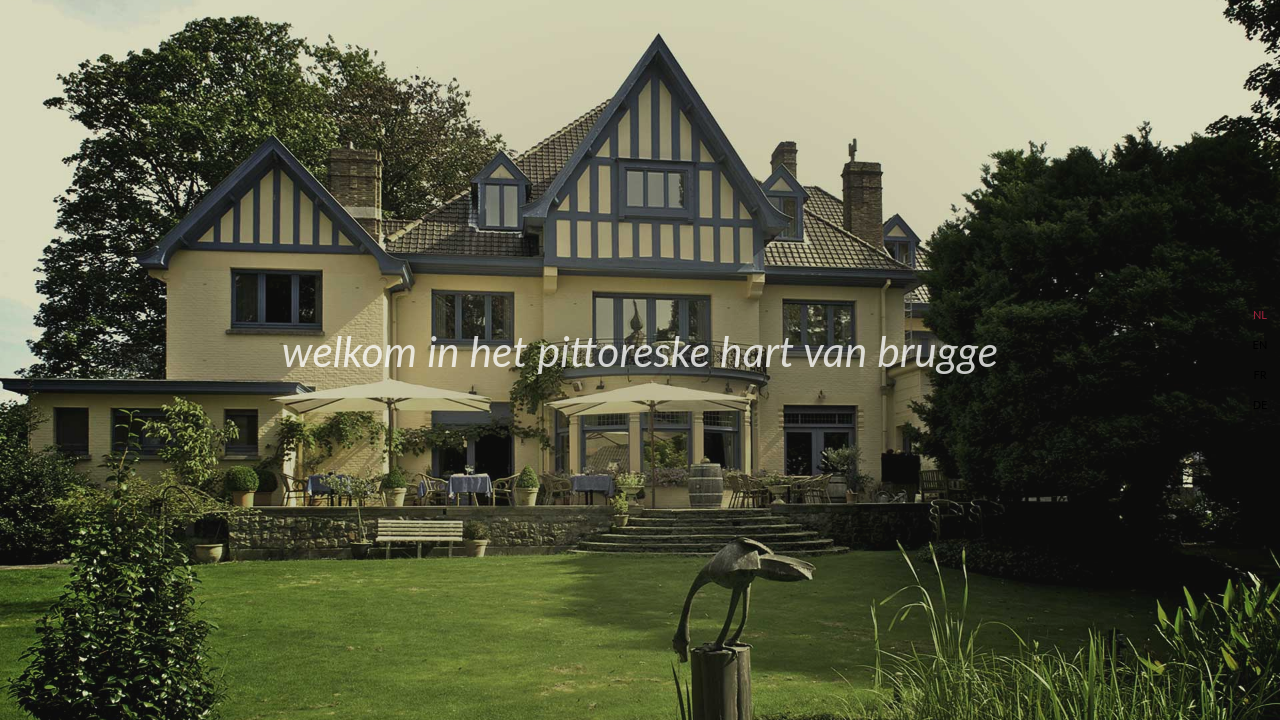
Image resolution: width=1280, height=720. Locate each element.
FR (1259, 374)
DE (1260, 404)
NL (1260, 314)
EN (1260, 344)
